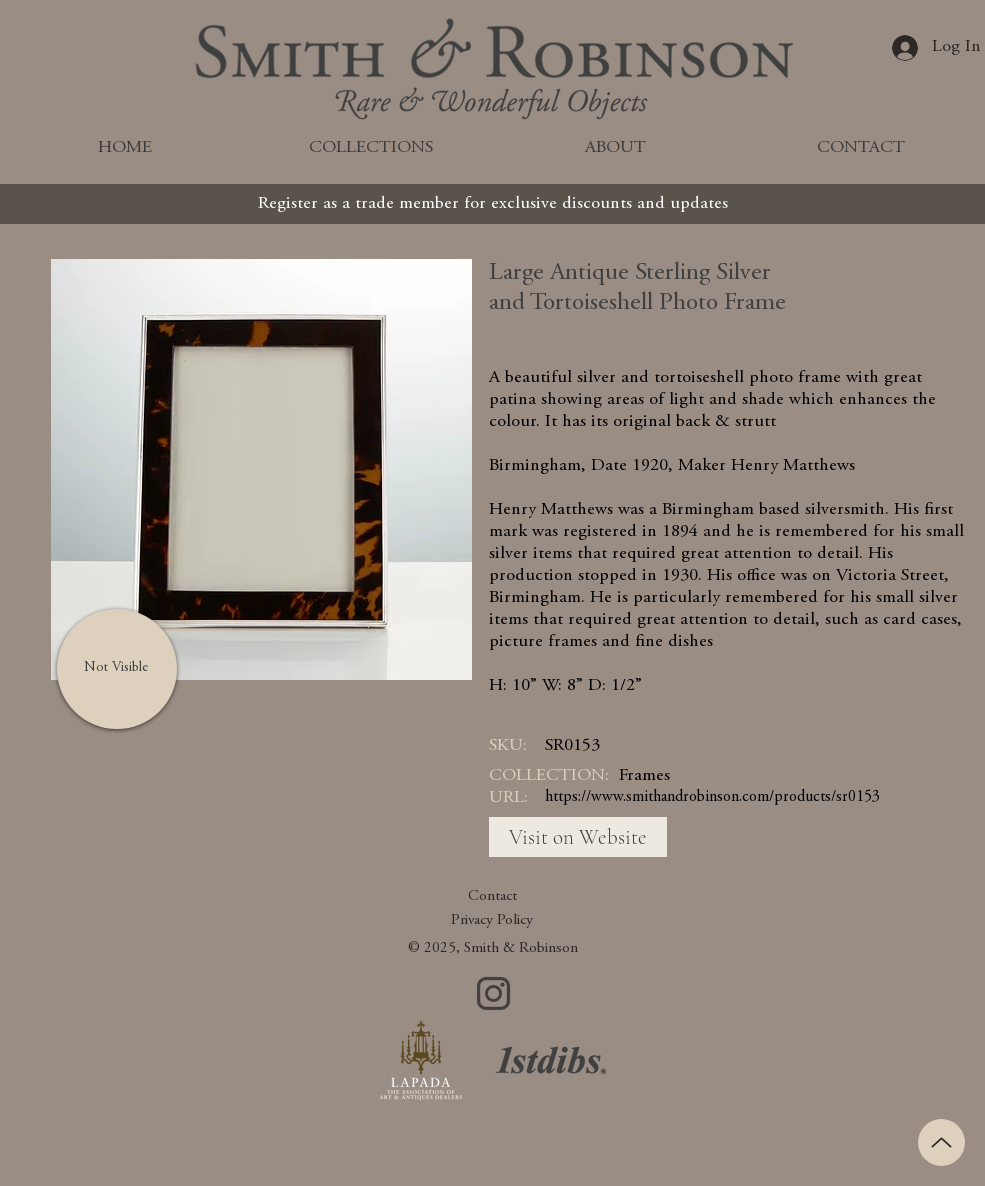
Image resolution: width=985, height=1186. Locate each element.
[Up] (941, 1142)
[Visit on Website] (578, 837)
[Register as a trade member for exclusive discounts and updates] (493, 204)
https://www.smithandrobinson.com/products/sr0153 (712, 797)
